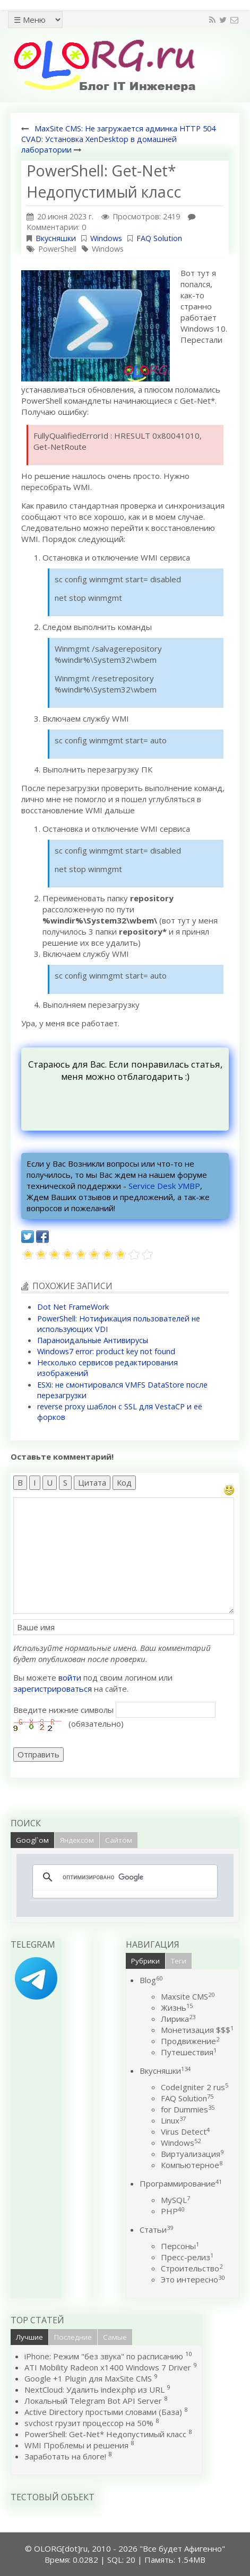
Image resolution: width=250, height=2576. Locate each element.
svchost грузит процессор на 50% (88, 2423)
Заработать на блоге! (65, 2456)
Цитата (92, 1482)
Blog (151, 1980)
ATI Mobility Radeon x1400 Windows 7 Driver (107, 2367)
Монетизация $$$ (197, 2029)
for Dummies (187, 2109)
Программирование (181, 2183)
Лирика (178, 2018)
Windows (106, 238)
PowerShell (57, 249)
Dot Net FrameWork (73, 1307)
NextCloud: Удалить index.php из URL (94, 2389)
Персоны (180, 2246)
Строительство (191, 2268)
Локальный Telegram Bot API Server (93, 2400)
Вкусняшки (56, 238)
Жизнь (177, 2007)
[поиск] (123, 1877)
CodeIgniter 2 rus (194, 2087)
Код (124, 1482)
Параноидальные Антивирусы (92, 1340)
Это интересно (193, 2279)
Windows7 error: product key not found (106, 1351)
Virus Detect (185, 2131)
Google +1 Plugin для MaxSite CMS (88, 2378)
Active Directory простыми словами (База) (103, 2411)
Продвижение (190, 2041)
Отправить (38, 1754)
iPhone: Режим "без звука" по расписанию (104, 2356)
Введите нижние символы (63, 1709)
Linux (173, 2120)
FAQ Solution (159, 238)
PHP (172, 2211)
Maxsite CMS (187, 1996)
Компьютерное (191, 2165)
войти (69, 1677)
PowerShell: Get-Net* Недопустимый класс (105, 2434)
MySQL (175, 2200)
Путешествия (189, 2052)
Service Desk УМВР (164, 1185)
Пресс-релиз (187, 2257)
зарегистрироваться (52, 1688)
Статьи (156, 2229)
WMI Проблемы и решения (76, 2445)
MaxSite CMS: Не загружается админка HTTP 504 (125, 128)
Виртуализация (192, 2153)
